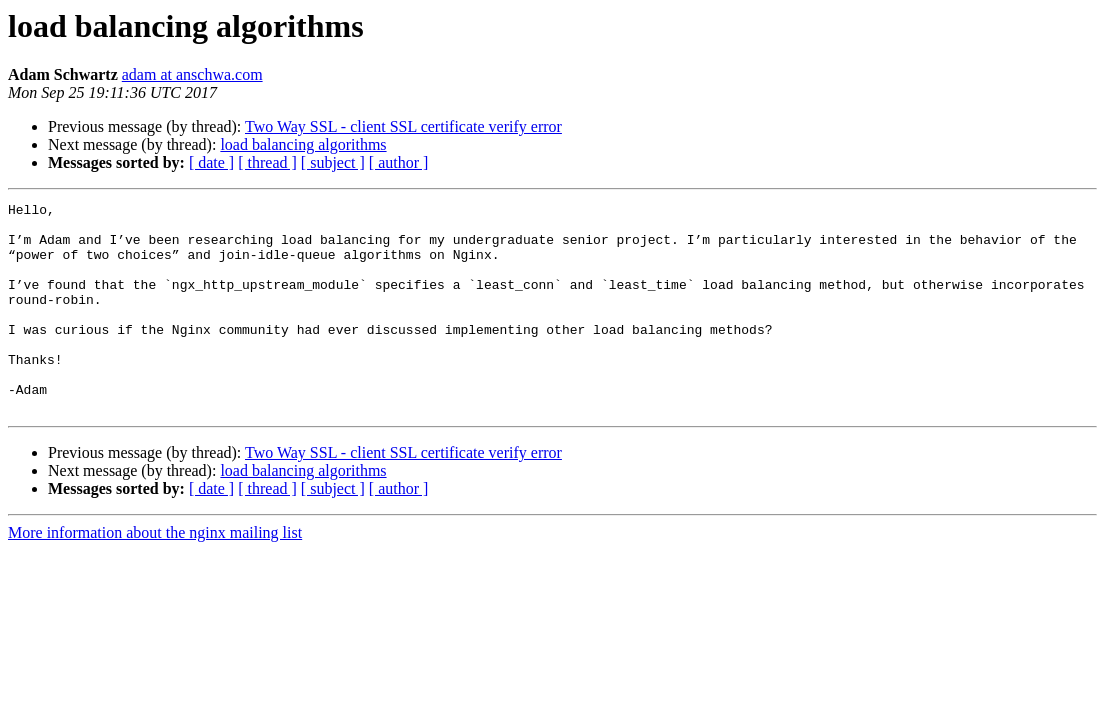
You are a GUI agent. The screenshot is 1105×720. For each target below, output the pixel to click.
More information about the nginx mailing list (155, 574)
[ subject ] (333, 162)
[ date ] (211, 162)
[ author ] (399, 162)
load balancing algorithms (303, 144)
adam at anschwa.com (192, 74)
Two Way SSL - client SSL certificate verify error (403, 126)
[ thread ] (267, 162)
